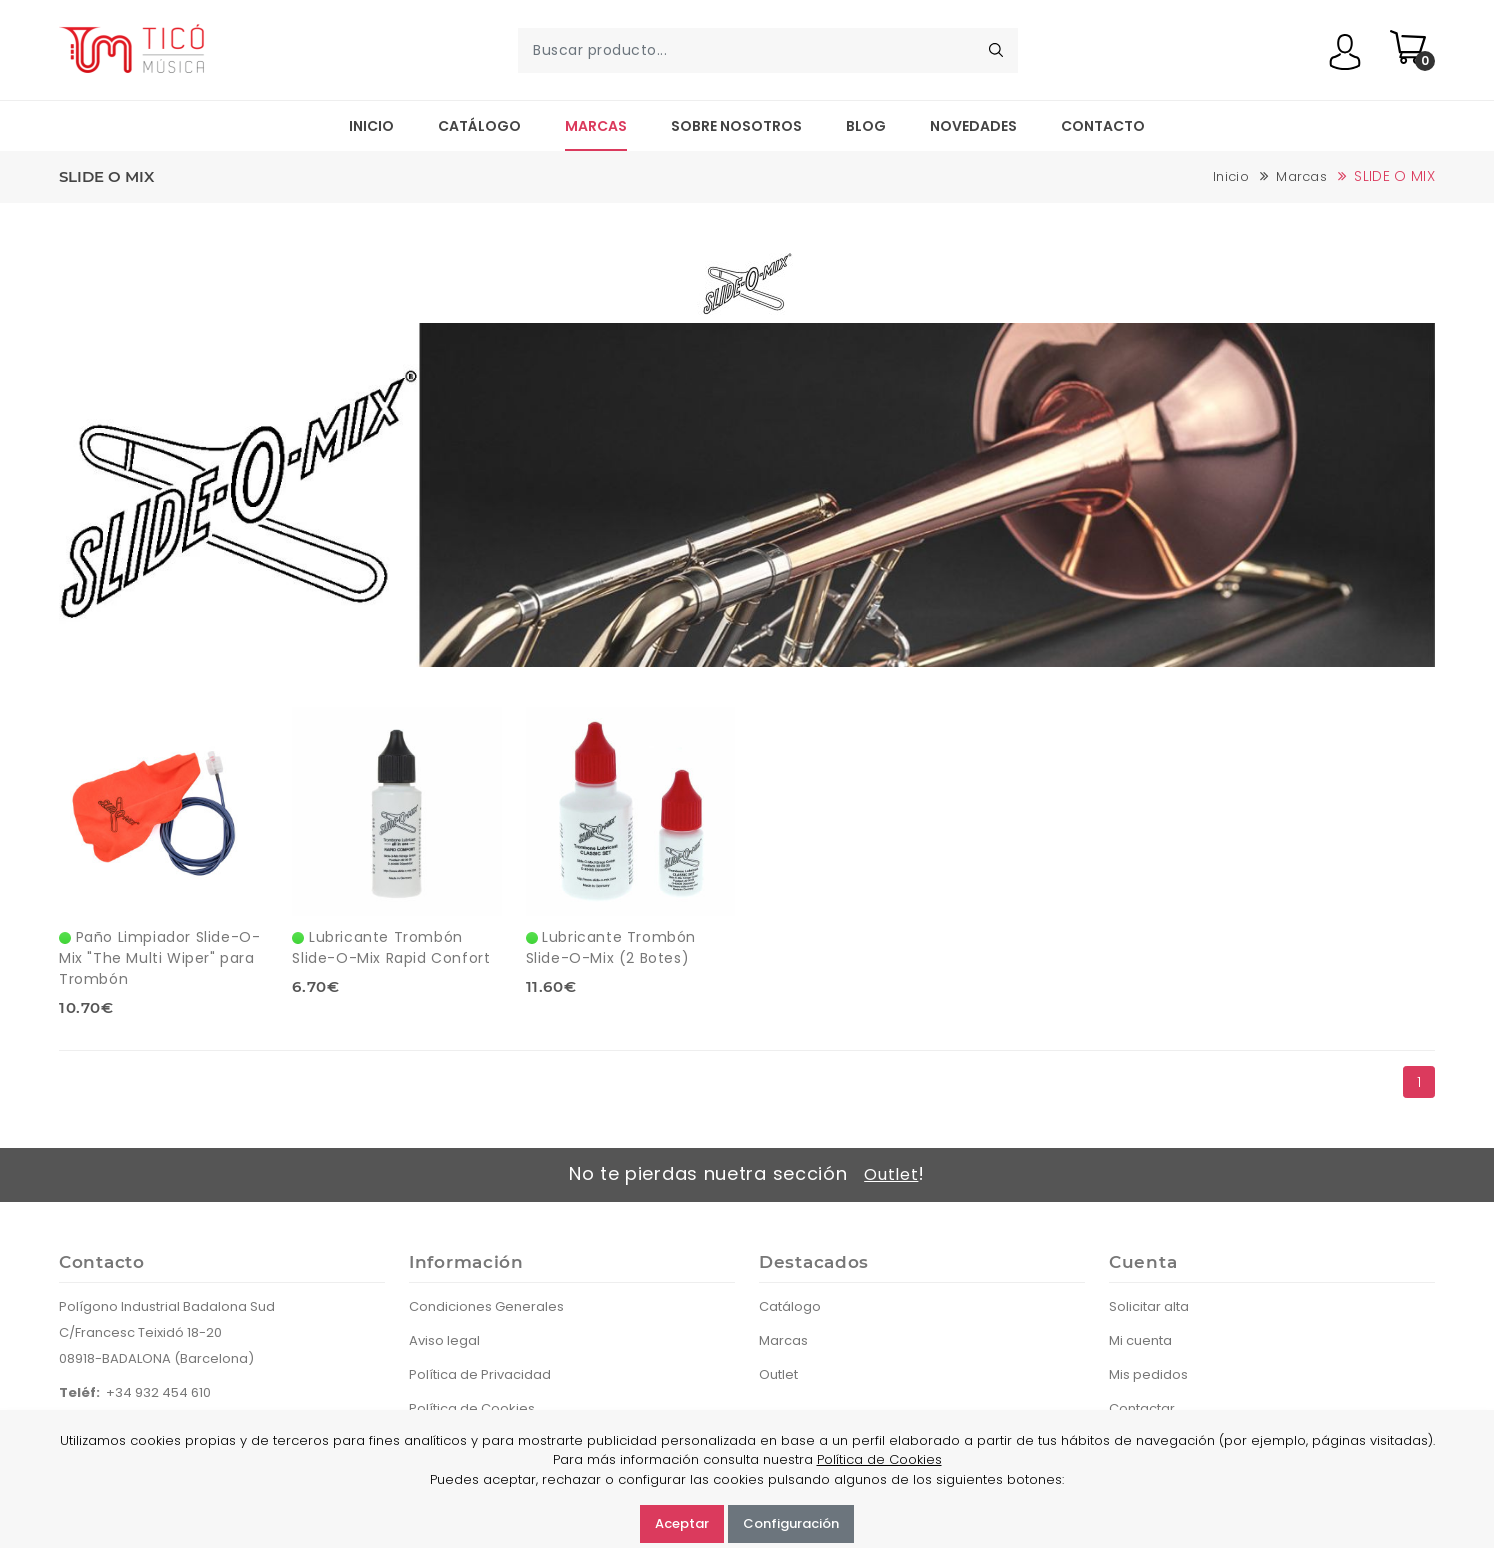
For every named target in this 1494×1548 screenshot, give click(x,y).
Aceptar (682, 1523)
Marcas (596, 126)
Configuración (791, 1523)
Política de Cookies (879, 1459)
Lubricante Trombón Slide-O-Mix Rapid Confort (391, 947)
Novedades (973, 126)
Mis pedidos (1148, 1374)
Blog (866, 126)
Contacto (1103, 126)
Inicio (371, 126)
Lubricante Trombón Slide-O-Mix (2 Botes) (611, 947)
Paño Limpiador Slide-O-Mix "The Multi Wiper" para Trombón (159, 958)
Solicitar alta (1149, 1306)
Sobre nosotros (736, 126)
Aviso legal (444, 1340)
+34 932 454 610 (158, 1392)
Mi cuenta (1140, 1340)
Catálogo (479, 126)
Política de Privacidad (480, 1374)
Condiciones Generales (486, 1306)
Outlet (891, 1174)
